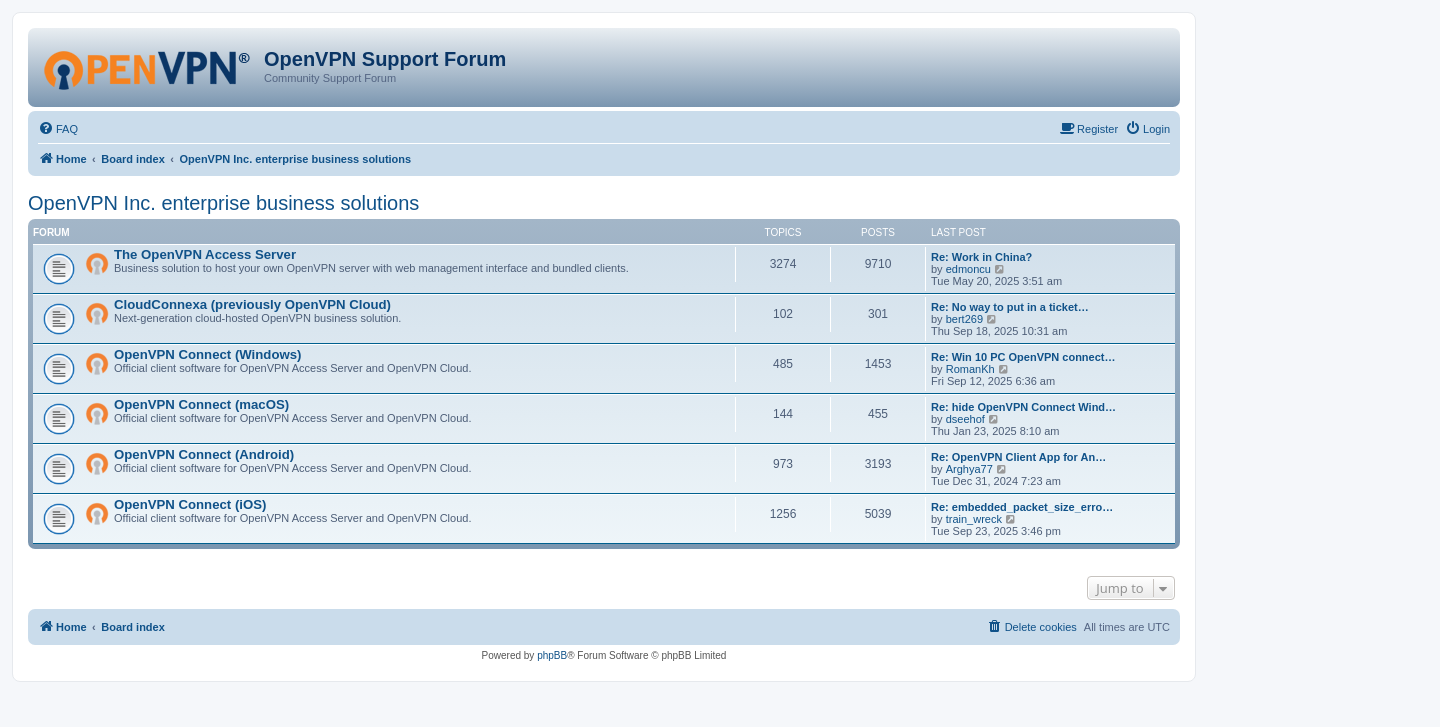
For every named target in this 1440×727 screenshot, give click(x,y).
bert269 (964, 319)
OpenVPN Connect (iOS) (190, 504)
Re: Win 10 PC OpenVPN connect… (1023, 357)
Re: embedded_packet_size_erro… (1022, 507)
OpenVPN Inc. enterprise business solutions (223, 203)
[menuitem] (58, 129)
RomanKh (970, 369)
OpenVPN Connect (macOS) (201, 404)
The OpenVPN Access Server (205, 254)
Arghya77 (969, 469)
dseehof (965, 419)
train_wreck (974, 519)
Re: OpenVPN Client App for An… (1018, 457)
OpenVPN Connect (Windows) (207, 354)
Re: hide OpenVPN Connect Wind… (1023, 407)
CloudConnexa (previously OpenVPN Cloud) (252, 304)
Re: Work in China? (981, 257)
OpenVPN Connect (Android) (204, 454)
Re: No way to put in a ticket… (1010, 307)
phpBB (552, 655)
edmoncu (968, 269)
